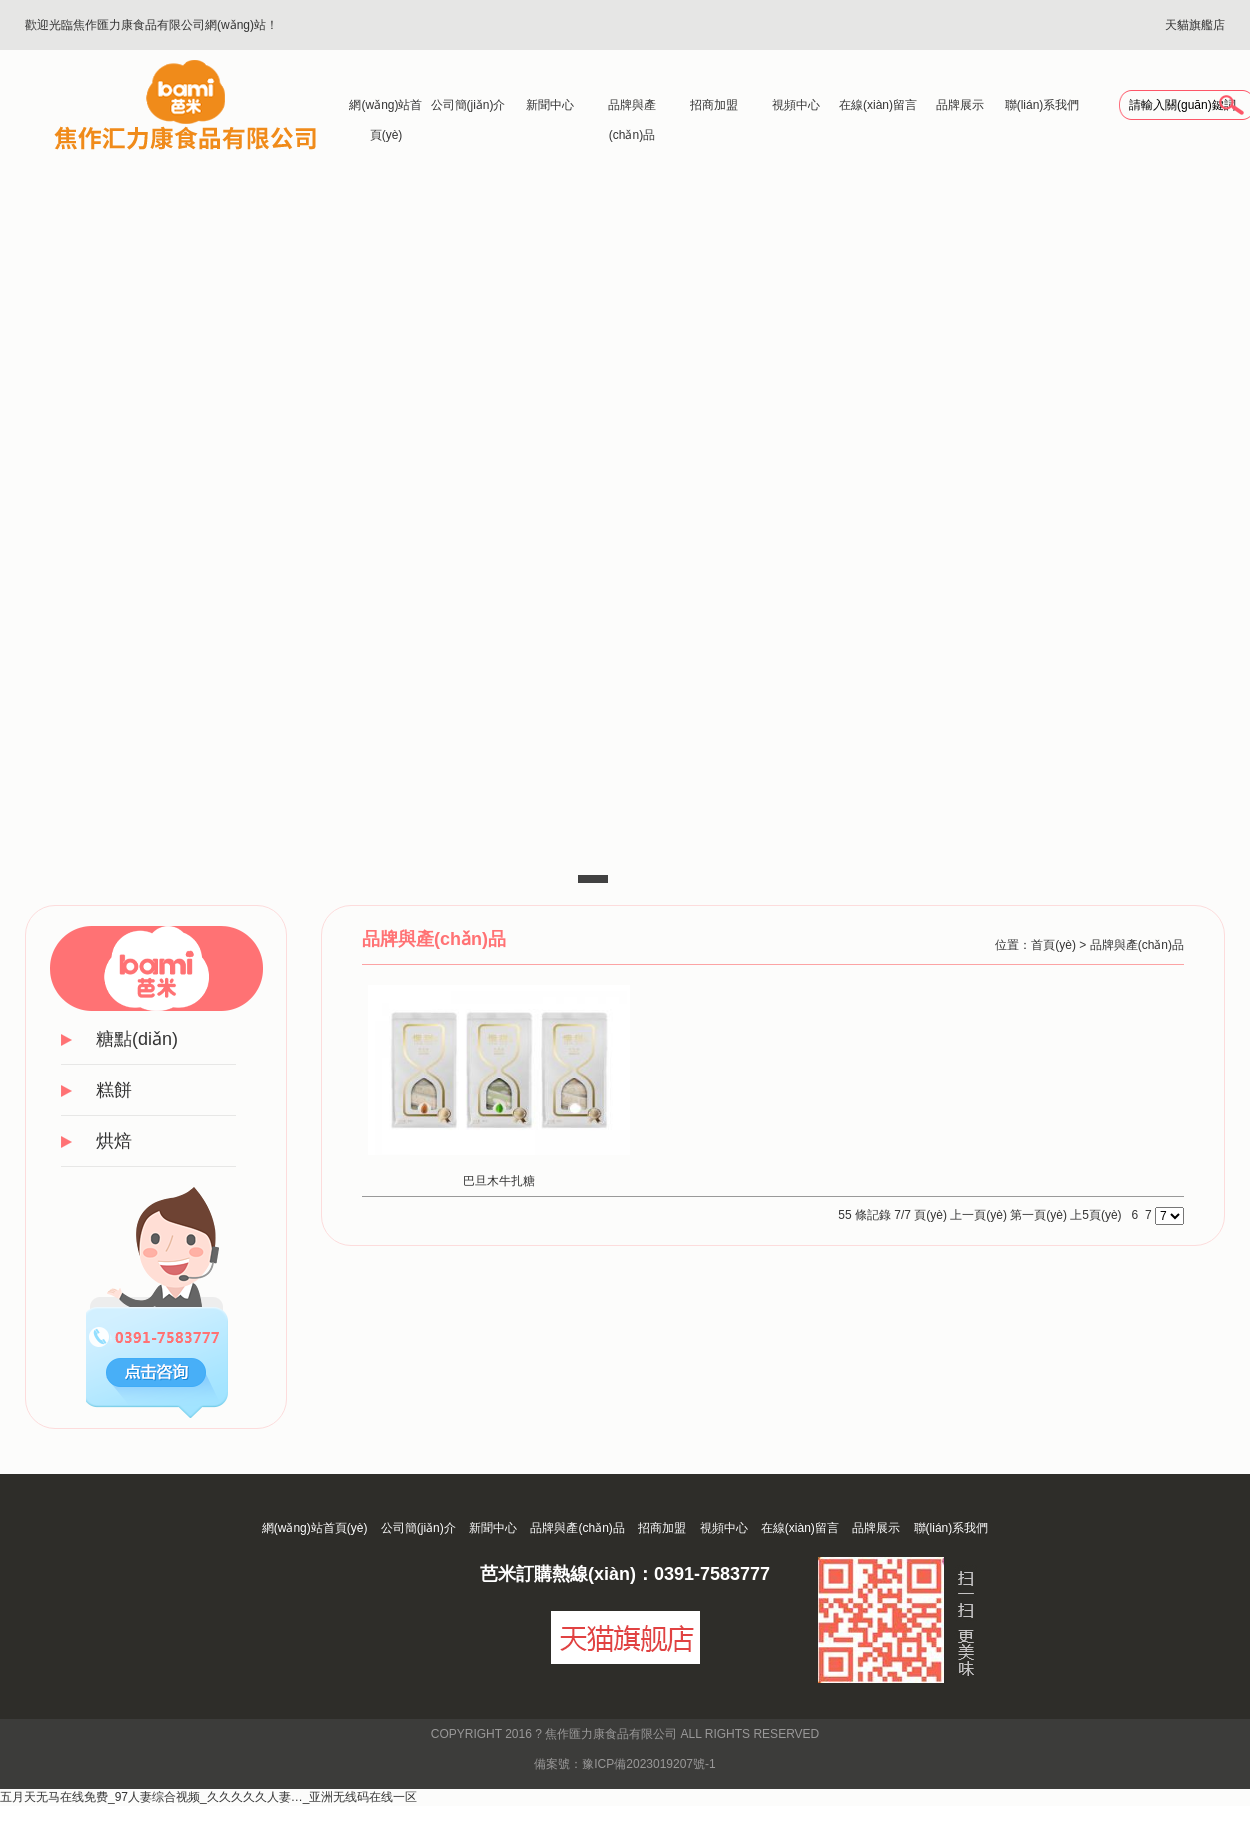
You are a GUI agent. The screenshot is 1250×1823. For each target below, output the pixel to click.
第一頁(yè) (1038, 1215)
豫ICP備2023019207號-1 (648, 1764)
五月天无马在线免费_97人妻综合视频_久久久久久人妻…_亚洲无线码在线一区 (208, 1797)
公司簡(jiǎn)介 (468, 105)
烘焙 (114, 1141)
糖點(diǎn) (137, 1039)
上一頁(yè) (978, 1215)
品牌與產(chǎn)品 (632, 109)
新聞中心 (550, 105)
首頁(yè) (1053, 945)
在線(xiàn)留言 (878, 105)
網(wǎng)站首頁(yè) (385, 109)
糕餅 (114, 1090)
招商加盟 (714, 105)
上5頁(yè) (1095, 1215)
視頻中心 (796, 105)
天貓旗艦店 (1195, 25)
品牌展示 (960, 105)
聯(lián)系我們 (1042, 105)
